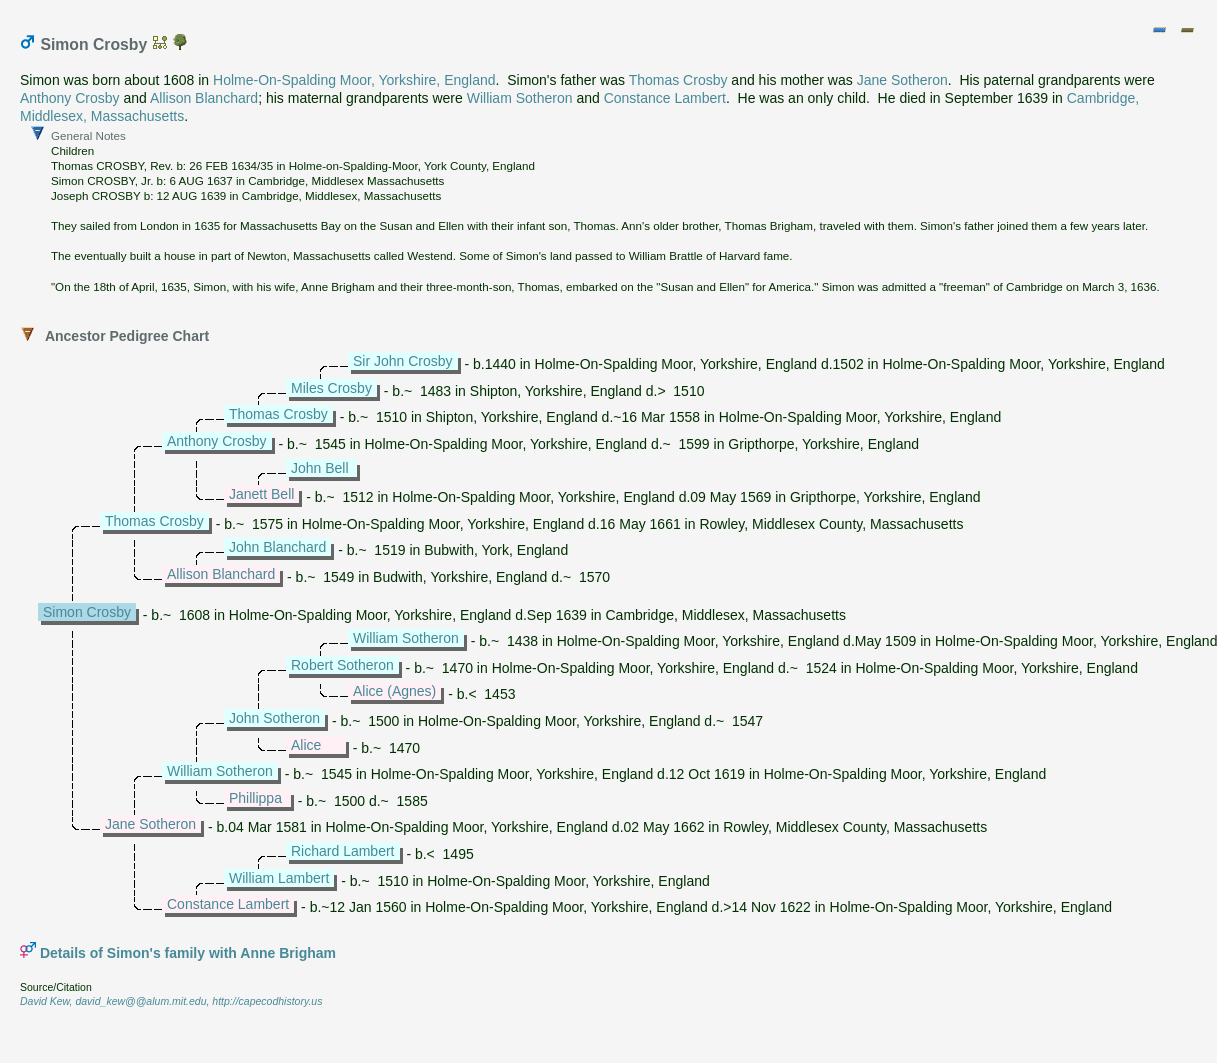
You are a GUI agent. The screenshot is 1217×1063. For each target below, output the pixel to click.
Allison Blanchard (204, 98)
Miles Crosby (331, 388)
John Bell (320, 468)
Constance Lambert (665, 98)
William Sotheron (520, 98)
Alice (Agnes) (394, 691)
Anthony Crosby (70, 98)
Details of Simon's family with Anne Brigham (188, 953)
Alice (306, 745)
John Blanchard (277, 547)
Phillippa (255, 798)
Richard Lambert (343, 851)
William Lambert (279, 878)
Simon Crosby (87, 612)
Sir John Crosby (403, 361)
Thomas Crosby (678, 80)
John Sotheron (274, 718)
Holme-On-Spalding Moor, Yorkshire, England (354, 80)
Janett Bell (261, 494)
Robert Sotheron (342, 665)
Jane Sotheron (902, 80)
